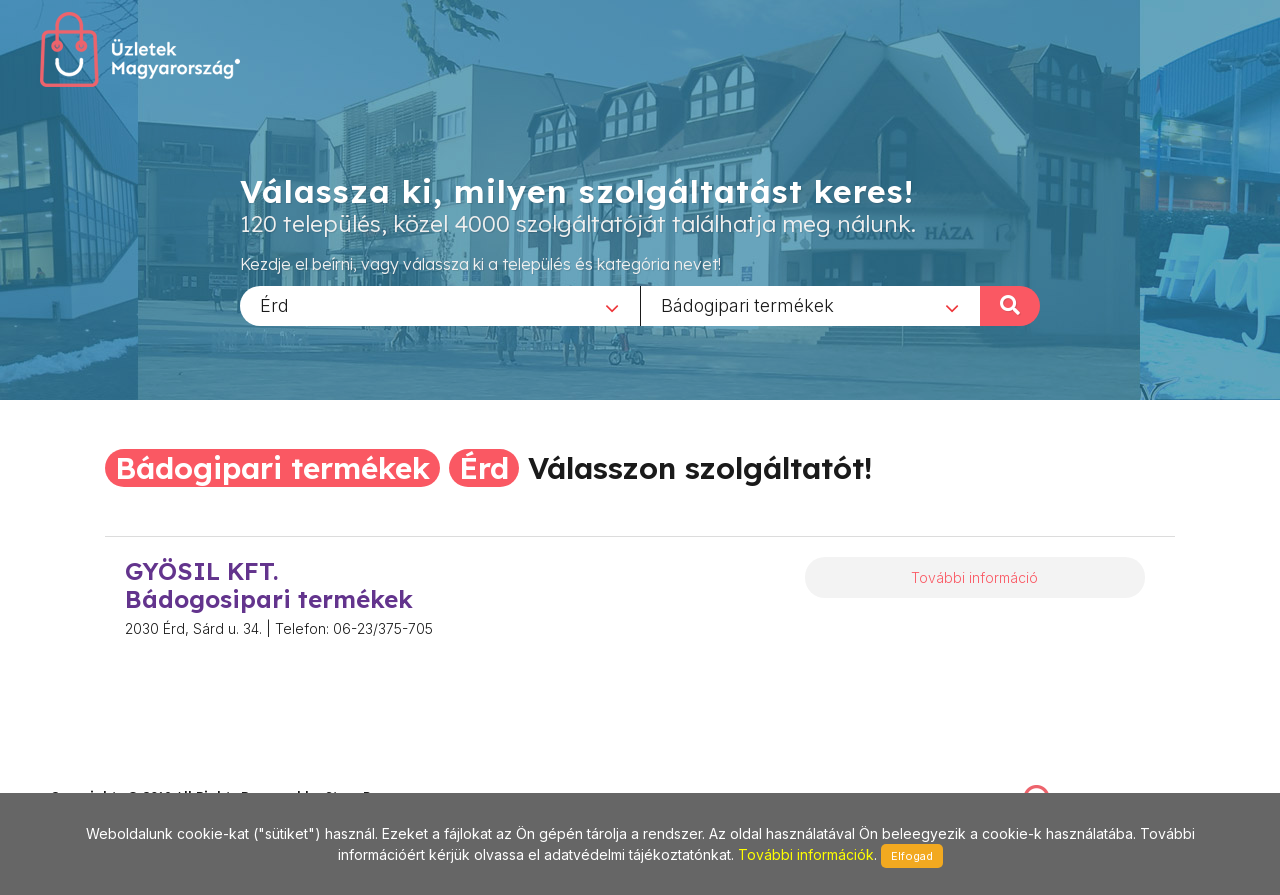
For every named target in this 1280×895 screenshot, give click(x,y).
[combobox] (440, 305)
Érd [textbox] (274, 304)
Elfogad (912, 856)
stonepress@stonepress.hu (130, 775)
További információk (806, 854)
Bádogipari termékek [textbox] (747, 304)
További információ (974, 577)
